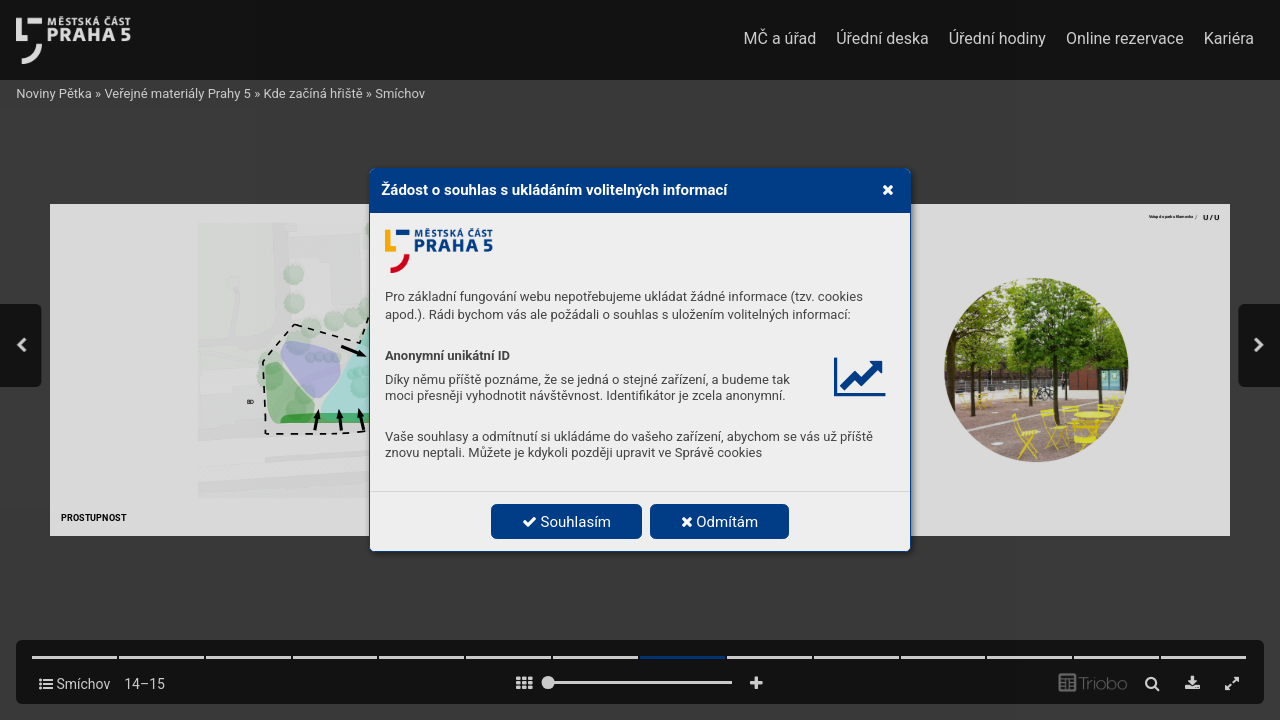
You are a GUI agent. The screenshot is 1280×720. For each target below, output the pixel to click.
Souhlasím (566, 522)
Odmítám (720, 522)
